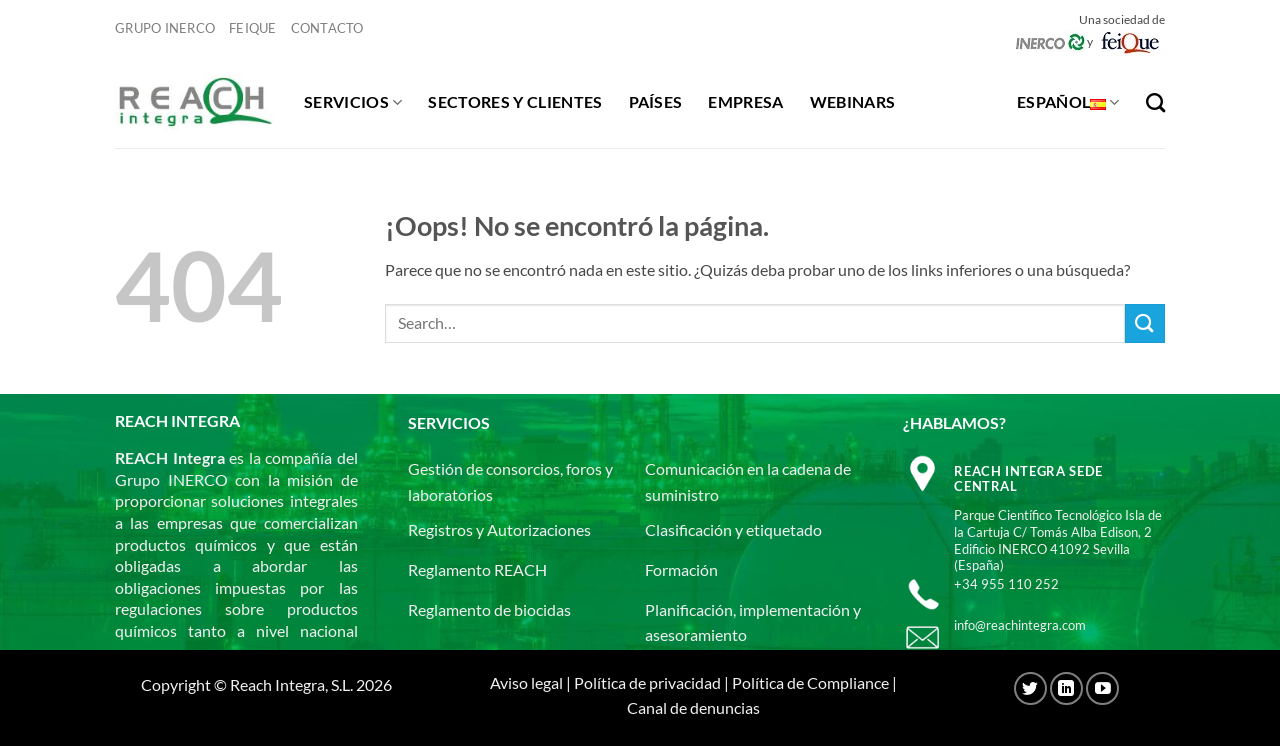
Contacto (327, 28)
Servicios (353, 102)
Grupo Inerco (165, 28)
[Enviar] (1145, 323)
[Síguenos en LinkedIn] (1066, 688)
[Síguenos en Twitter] (1030, 688)
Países (656, 101)
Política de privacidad (647, 682)
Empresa (745, 101)
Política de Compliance (810, 682)
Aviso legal (526, 682)
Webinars (853, 101)
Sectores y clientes (515, 101)
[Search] (1155, 102)
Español (1068, 102)
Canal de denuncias (693, 707)
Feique (253, 28)
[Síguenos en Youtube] (1102, 688)
